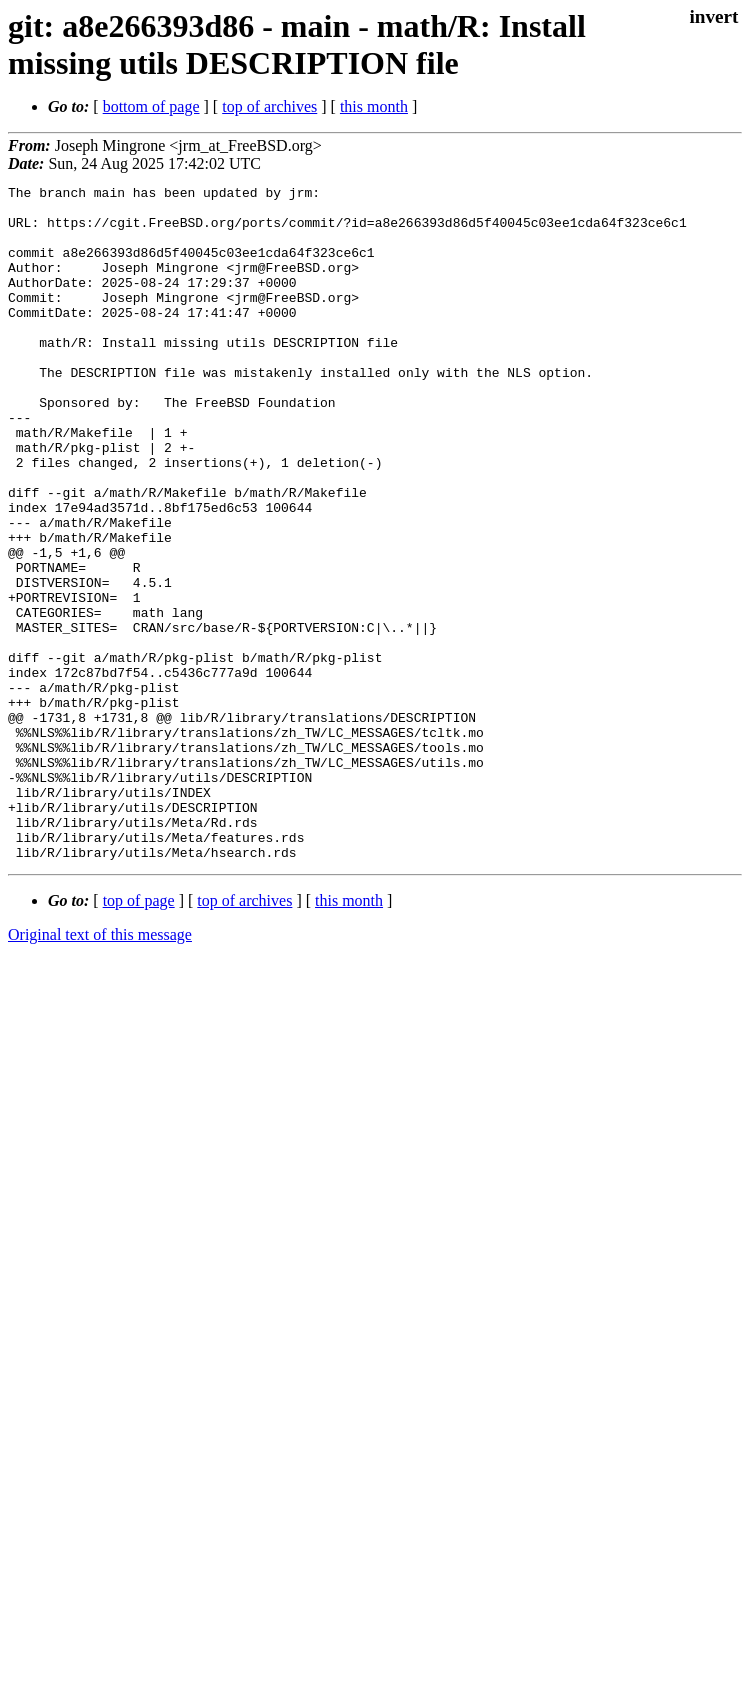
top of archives (269, 106)
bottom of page (151, 106)
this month (374, 106)
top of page (139, 1035)
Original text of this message (100, 1069)
